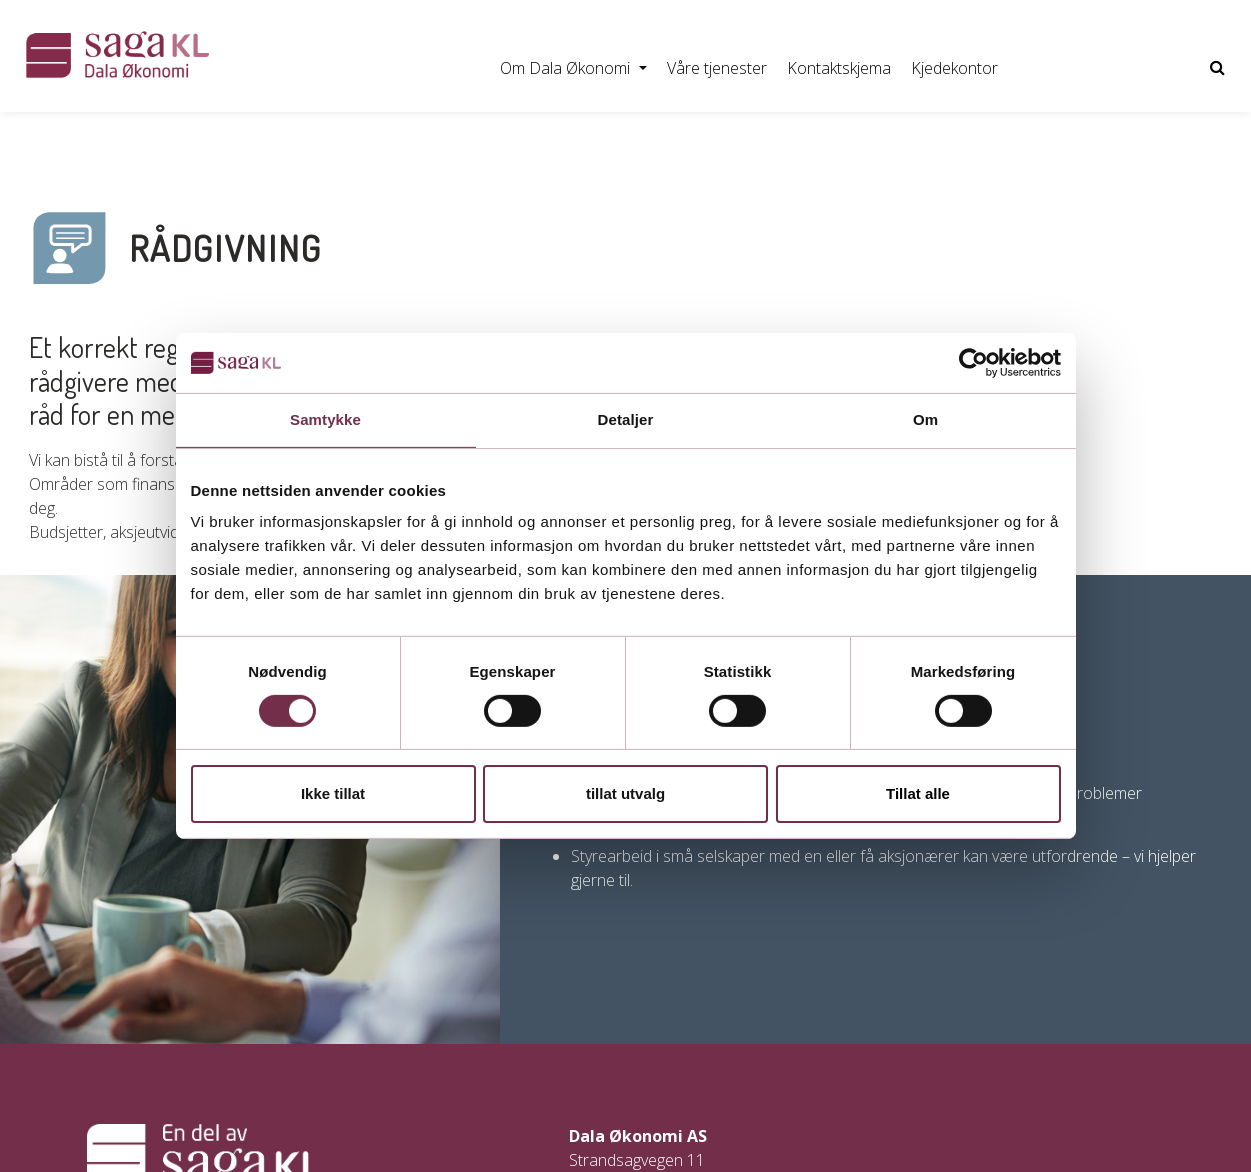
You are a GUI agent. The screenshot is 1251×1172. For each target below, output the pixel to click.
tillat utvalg (625, 793)
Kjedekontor (954, 68)
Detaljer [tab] (626, 419)
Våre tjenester (717, 68)
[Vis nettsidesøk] (1217, 68)
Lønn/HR (225, 139)
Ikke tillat (333, 793)
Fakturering (329, 139)
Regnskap (126, 139)
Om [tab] (925, 419)
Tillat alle (918, 793)
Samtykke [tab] (325, 419)
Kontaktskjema (839, 68)
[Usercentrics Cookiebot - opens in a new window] (973, 363)
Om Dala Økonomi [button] (567, 68)
